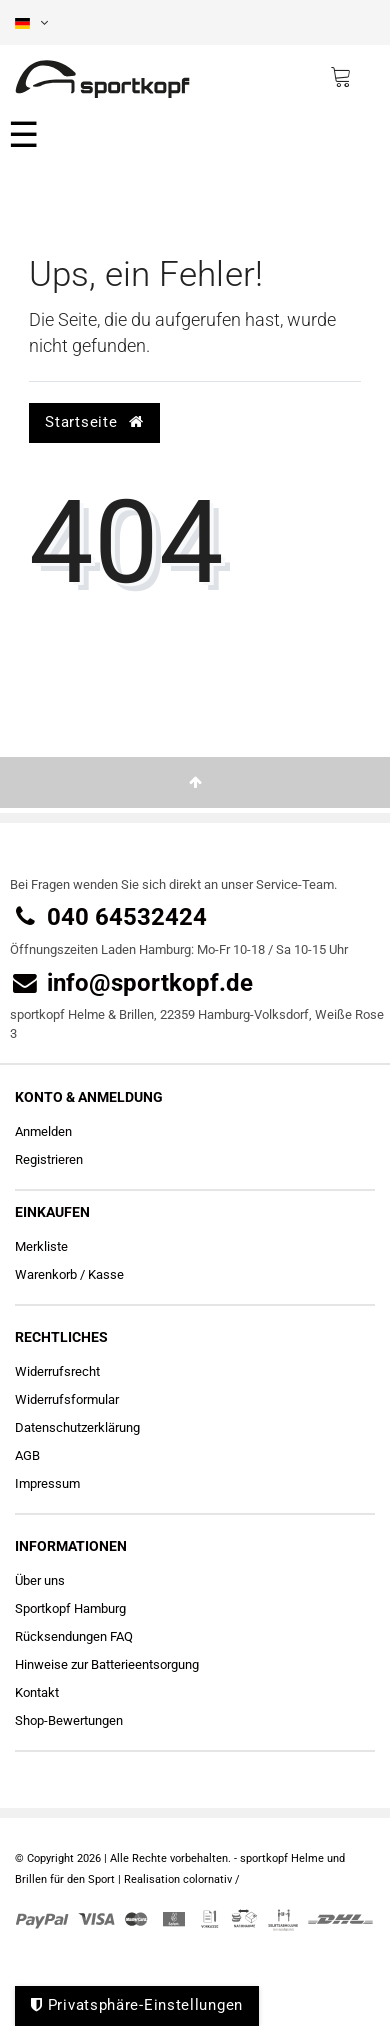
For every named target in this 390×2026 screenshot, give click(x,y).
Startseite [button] (94, 422)
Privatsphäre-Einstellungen (137, 2005)
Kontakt (37, 1692)
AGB (27, 1455)
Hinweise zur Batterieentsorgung (107, 1664)
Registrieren (49, 1159)
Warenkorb (46, 1274)
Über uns (40, 1580)
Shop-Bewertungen (69, 1720)
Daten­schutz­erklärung (77, 1427)
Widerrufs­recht (57, 1371)
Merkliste (41, 1246)
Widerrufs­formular (67, 1399)
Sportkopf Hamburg (70, 1608)
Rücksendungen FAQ (74, 1636)
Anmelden (43, 1131)
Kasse (106, 1274)
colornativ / (211, 1879)
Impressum (47, 1483)
